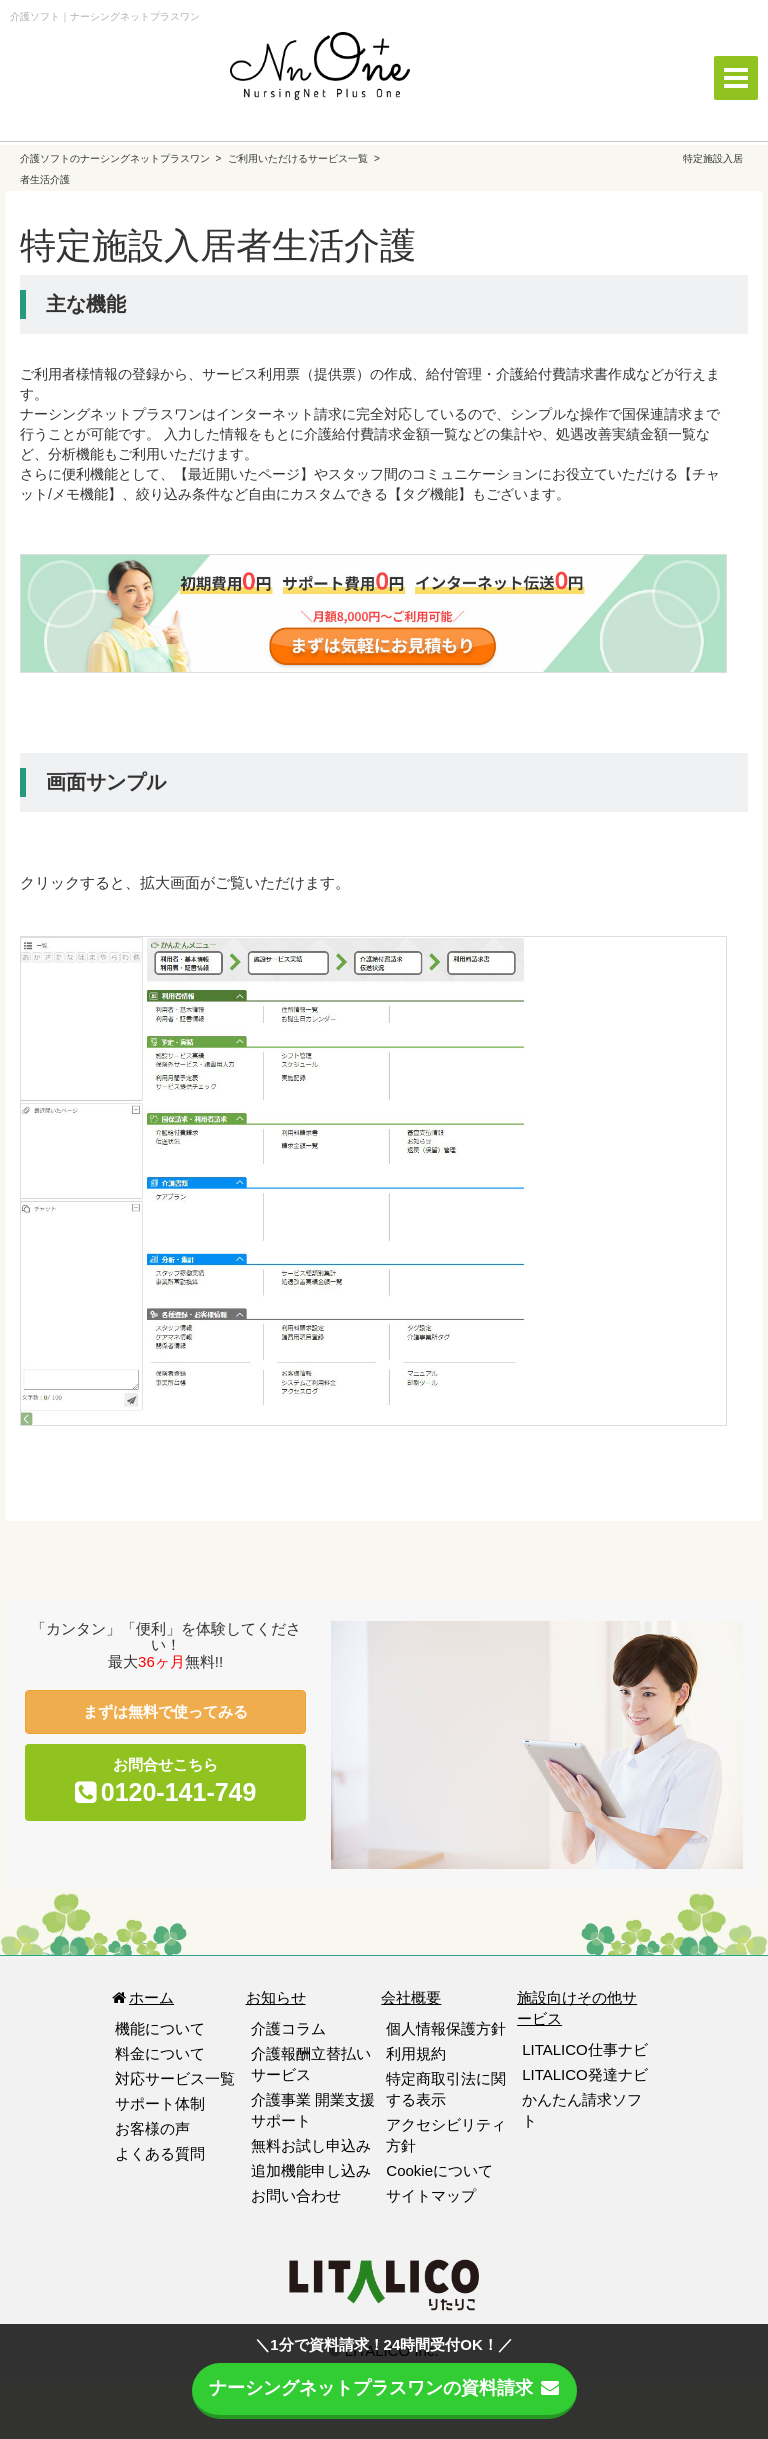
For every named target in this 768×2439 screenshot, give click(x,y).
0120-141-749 (179, 1792)
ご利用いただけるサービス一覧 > (303, 158)
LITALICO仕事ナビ (585, 2049)
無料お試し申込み (311, 2145)
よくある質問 (160, 2153)
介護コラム (288, 2028)
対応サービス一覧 (175, 2078)
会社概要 (411, 1997)
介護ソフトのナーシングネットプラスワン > (122, 158)
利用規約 (416, 2053)
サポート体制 (160, 2103)
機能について (160, 2028)
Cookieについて (439, 2170)
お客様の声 (152, 2128)
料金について (160, 2053)
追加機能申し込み (311, 2170)
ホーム (142, 1997)
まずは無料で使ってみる (165, 1711)
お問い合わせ (296, 2195)
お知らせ (276, 1997)
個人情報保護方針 (446, 2028)
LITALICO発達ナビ (585, 2074)
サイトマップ (431, 2195)
